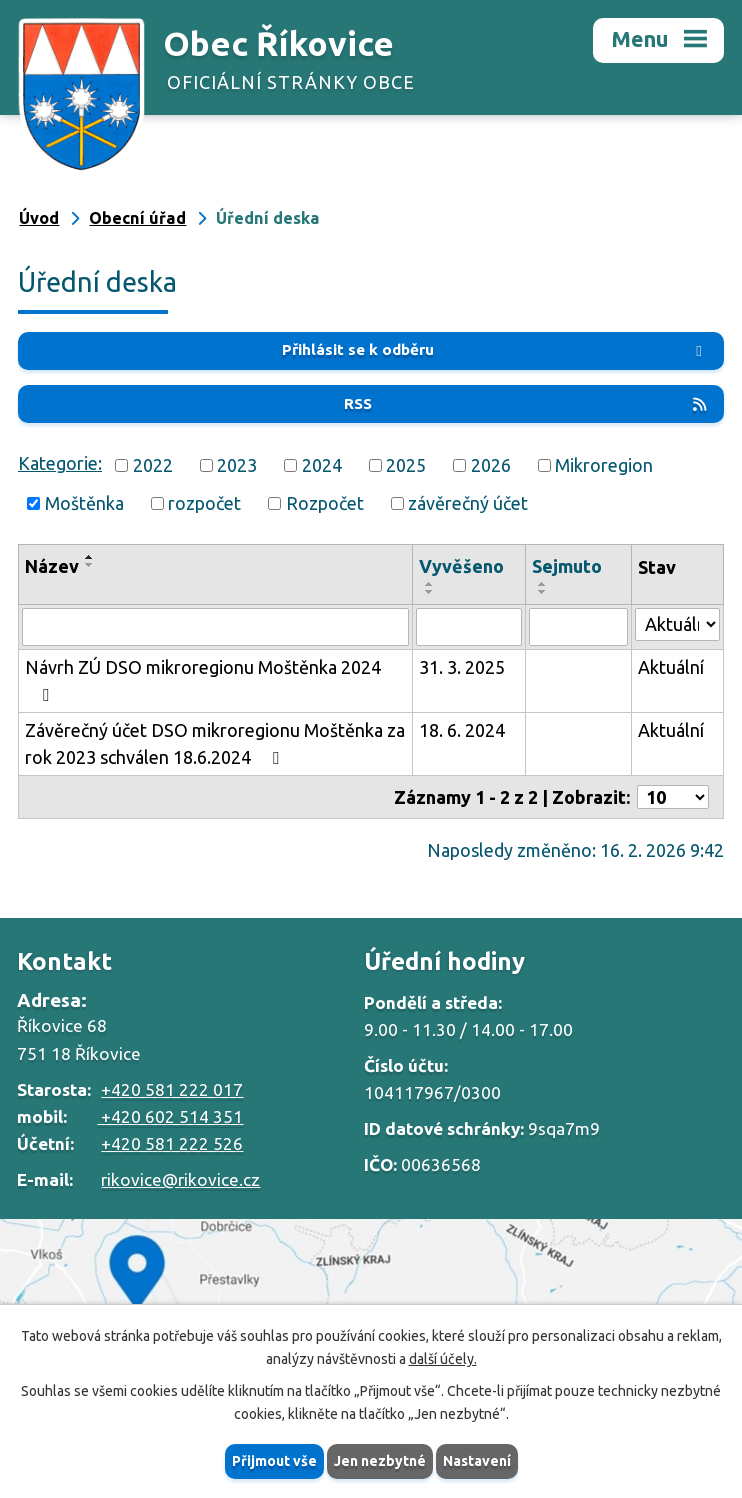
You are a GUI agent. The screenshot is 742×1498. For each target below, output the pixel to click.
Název (52, 566)
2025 (406, 465)
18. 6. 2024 (462, 730)
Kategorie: (60, 463)
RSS (526, 403)
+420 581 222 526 (172, 1143)
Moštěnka (84, 503)
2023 (237, 465)
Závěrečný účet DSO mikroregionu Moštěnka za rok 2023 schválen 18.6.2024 (215, 743)
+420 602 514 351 (170, 1116)
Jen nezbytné (380, 1461)
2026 (491, 465)
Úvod (39, 218)
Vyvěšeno (461, 566)
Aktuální (671, 667)
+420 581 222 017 (172, 1089)
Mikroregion (604, 465)
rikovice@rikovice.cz (180, 1179)
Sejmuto (567, 566)
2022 (153, 465)
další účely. (443, 1359)
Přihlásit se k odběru (495, 349)
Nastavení (477, 1461)
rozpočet (204, 503)
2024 (322, 465)
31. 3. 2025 (462, 667)
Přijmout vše (274, 1461)
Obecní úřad (137, 218)
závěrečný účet (468, 503)
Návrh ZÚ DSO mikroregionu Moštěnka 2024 (203, 680)
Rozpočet (325, 503)
